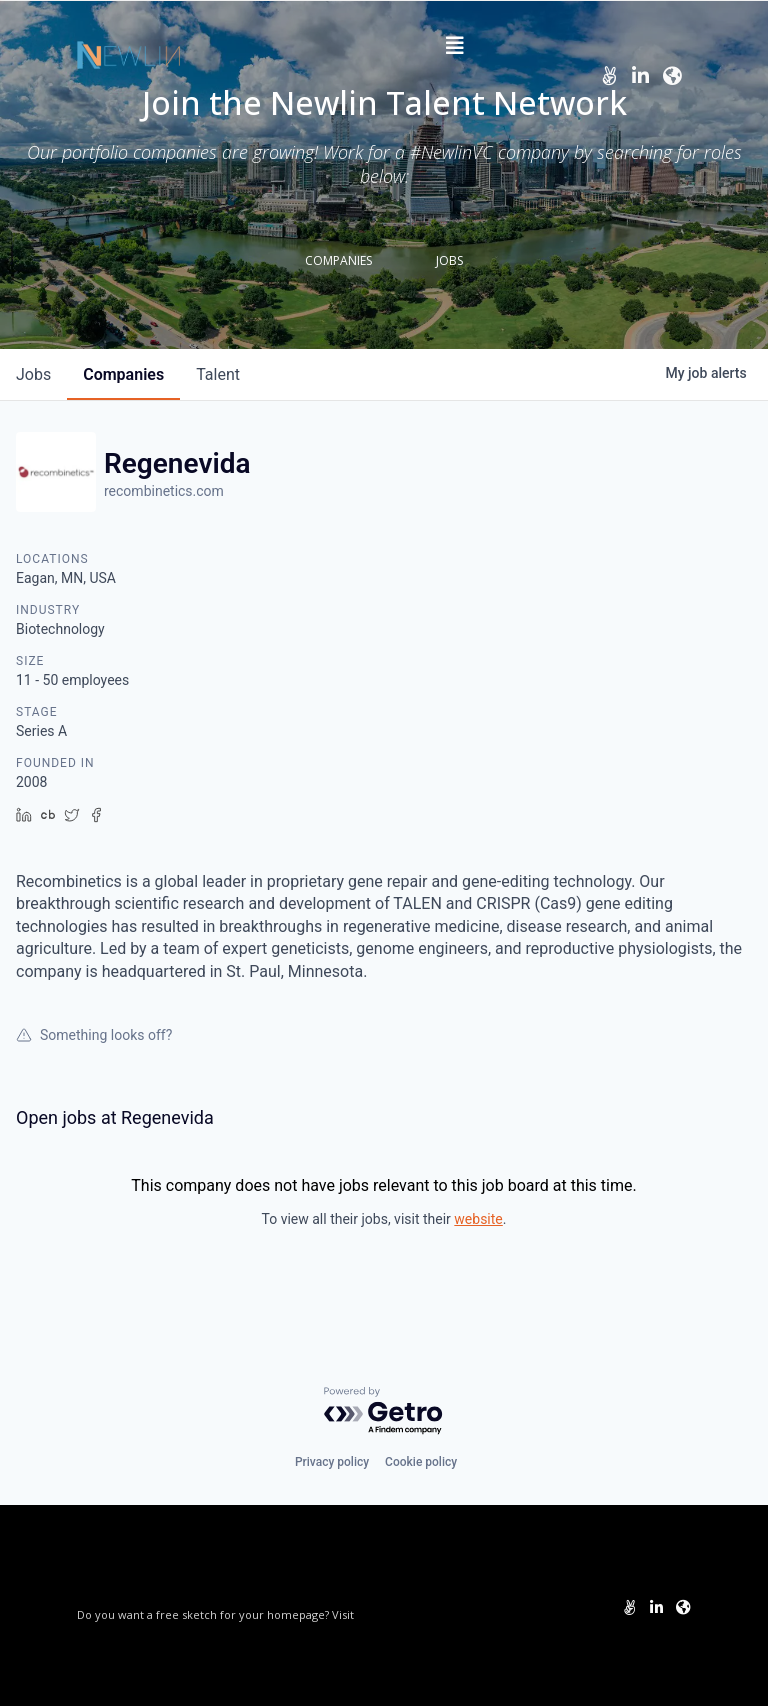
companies (123, 374)
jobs (33, 374)
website (478, 1219)
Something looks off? (94, 1035)
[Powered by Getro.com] (384, 1411)
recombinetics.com (164, 491)
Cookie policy (421, 1462)
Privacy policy (332, 1462)
